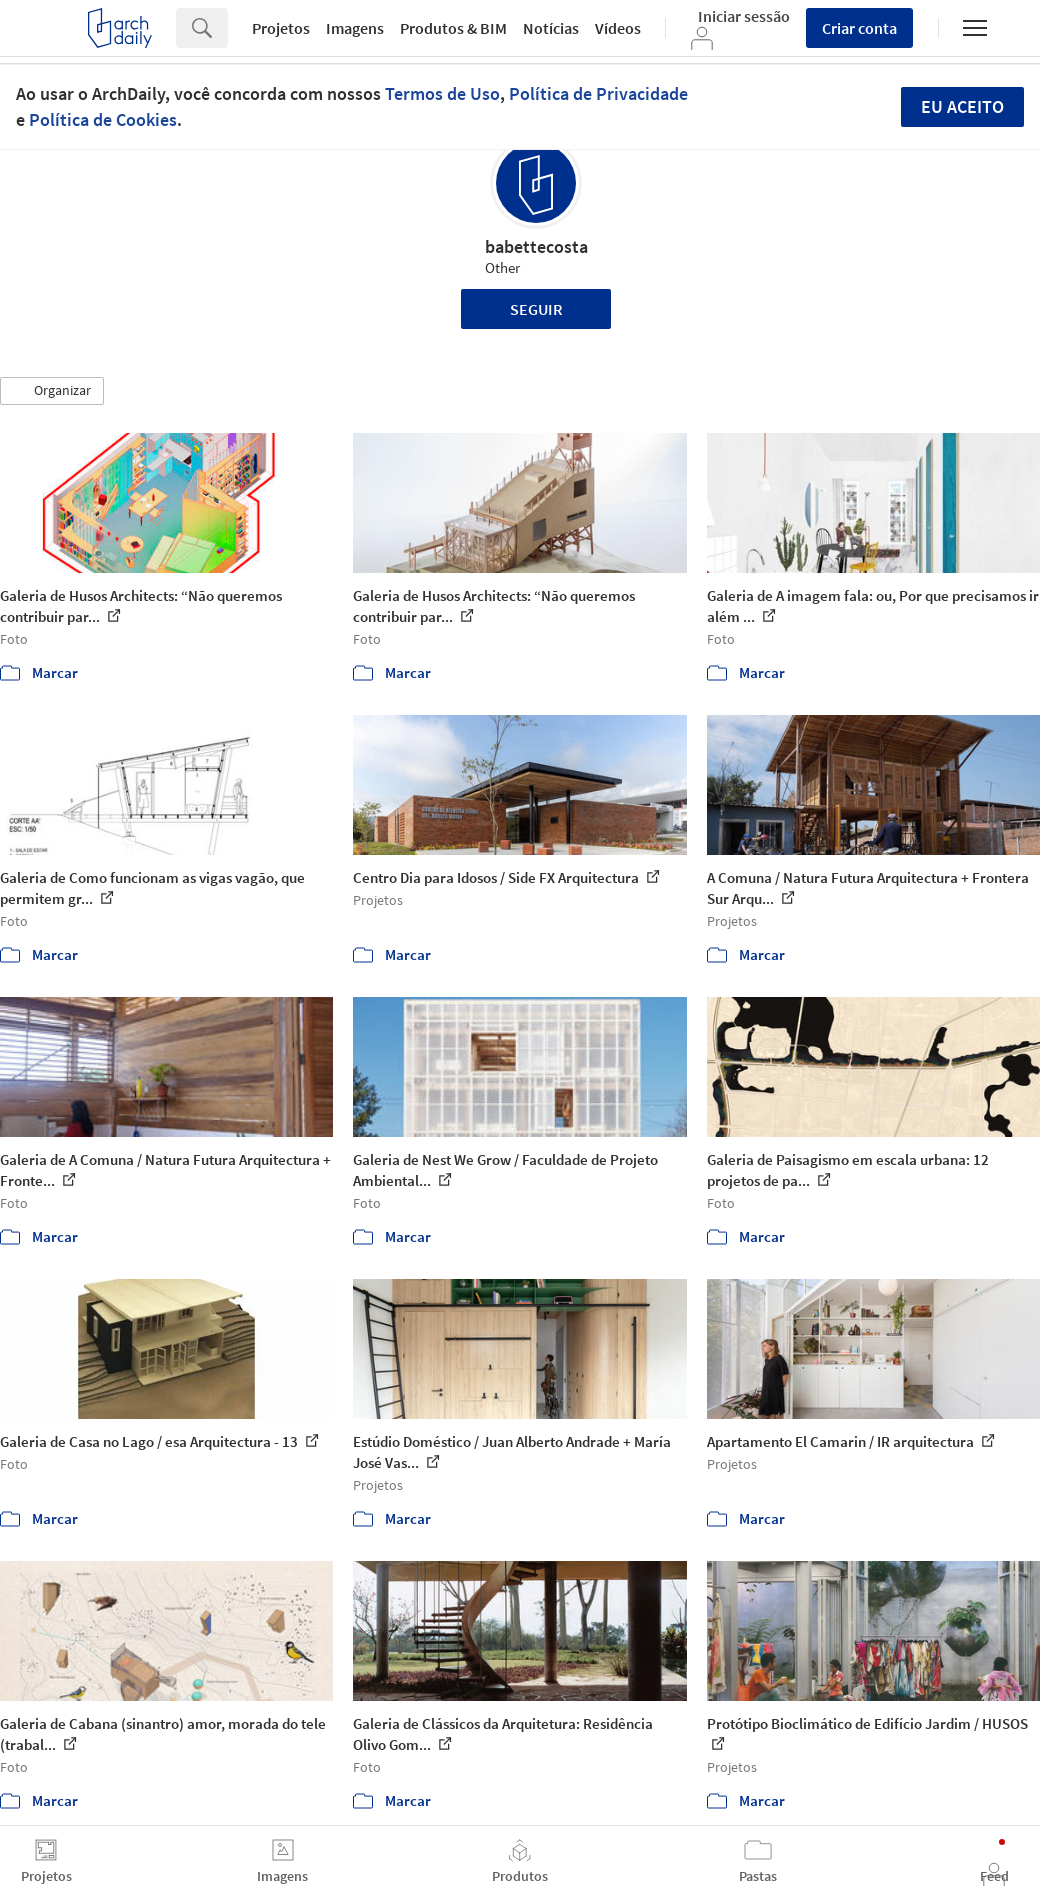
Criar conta (859, 28)
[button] (52, 391)
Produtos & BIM (453, 28)
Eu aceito (962, 106)
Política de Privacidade (598, 93)
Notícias (551, 28)
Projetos (281, 28)
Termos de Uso (442, 93)
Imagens (355, 28)
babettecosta (536, 246)
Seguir (536, 309)
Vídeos (618, 28)
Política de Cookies (103, 119)
